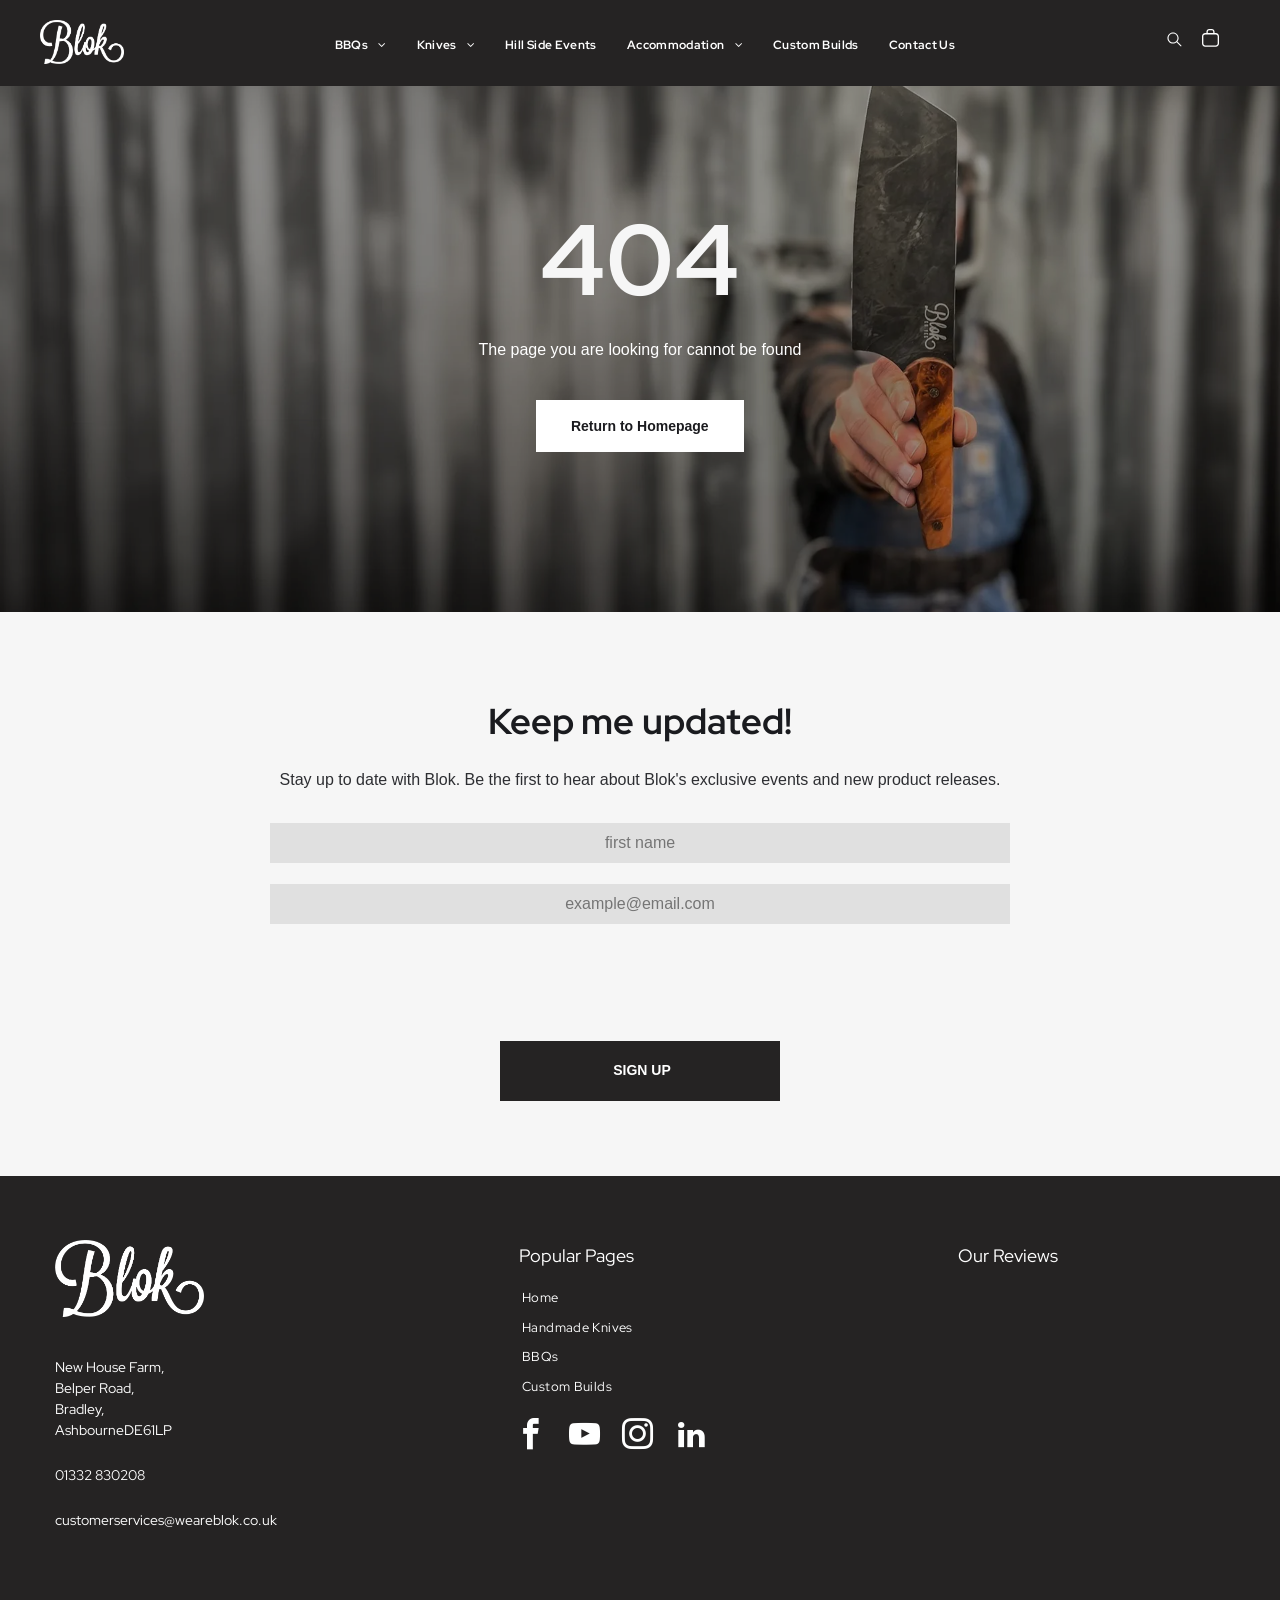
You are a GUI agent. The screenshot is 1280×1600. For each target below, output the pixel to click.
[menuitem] (361, 45)
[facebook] (531, 1437)
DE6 (137, 1430)
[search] (1174, 41)
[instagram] (638, 1437)
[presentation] (422, 981)
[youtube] (584, 1437)
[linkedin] (691, 1437)
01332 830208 (100, 1475)
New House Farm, (110, 1367)
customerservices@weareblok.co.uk (166, 1520)
